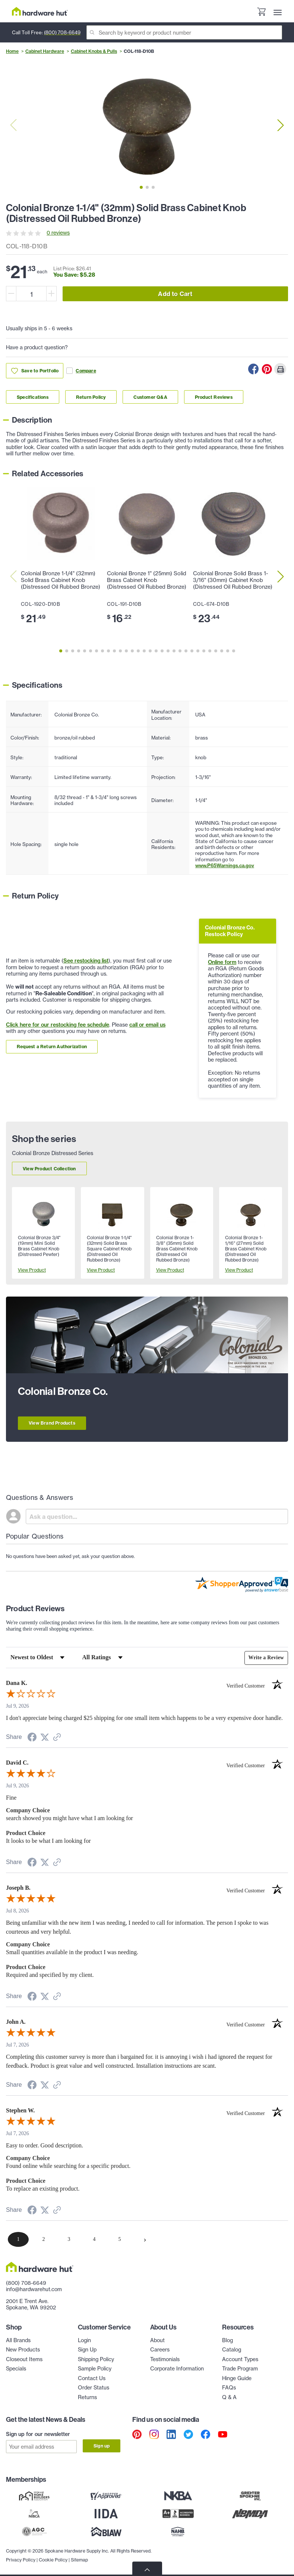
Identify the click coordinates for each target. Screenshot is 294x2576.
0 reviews (58, 232)
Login (84, 2340)
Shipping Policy (96, 2359)
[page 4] (94, 2239)
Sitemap (79, 2557)
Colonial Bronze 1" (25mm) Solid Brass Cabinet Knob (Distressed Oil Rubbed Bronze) (146, 580)
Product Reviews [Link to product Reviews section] (214, 397)
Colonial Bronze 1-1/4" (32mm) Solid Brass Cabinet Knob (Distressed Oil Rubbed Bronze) (60, 580)
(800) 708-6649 (62, 32)
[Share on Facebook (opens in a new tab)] (32, 1738)
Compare (81, 371)
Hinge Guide (237, 2378)
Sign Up (87, 2349)
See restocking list (85, 960)
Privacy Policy (20, 2557)
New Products (23, 2349)
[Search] (184, 32)
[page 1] (18, 2239)
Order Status (93, 2387)
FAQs (229, 2387)
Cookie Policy (53, 2557)
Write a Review (266, 1658)
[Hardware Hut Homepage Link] (40, 11)
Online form (222, 962)
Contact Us (91, 2378)
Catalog (231, 2349)
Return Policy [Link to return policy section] (91, 397)
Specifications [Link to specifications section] (32, 397)
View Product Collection (49, 1168)
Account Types (240, 2359)
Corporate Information (177, 2368)
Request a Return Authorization (52, 1046)
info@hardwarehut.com (34, 2289)
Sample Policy (94, 2368)
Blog (227, 2340)
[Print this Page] (280, 369)
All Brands (18, 2340)
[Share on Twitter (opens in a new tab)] (44, 1737)
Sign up (102, 2446)
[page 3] (69, 2239)
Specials (16, 2368)
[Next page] (145, 2239)
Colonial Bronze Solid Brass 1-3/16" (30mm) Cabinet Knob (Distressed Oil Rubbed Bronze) (232, 580)
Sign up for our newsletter (38, 2434)
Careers (160, 2349)
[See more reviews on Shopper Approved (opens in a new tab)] (57, 1738)
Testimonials (165, 2359)
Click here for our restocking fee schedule (57, 1024)
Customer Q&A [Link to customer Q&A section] (150, 397)
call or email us (147, 1024)
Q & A (229, 2397)
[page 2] (43, 2239)
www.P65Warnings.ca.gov (224, 865)
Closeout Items (24, 2359)
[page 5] (119, 2239)
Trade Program (240, 2368)
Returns (87, 2397)
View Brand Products (52, 1423)
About (157, 2340)
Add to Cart (175, 294)
